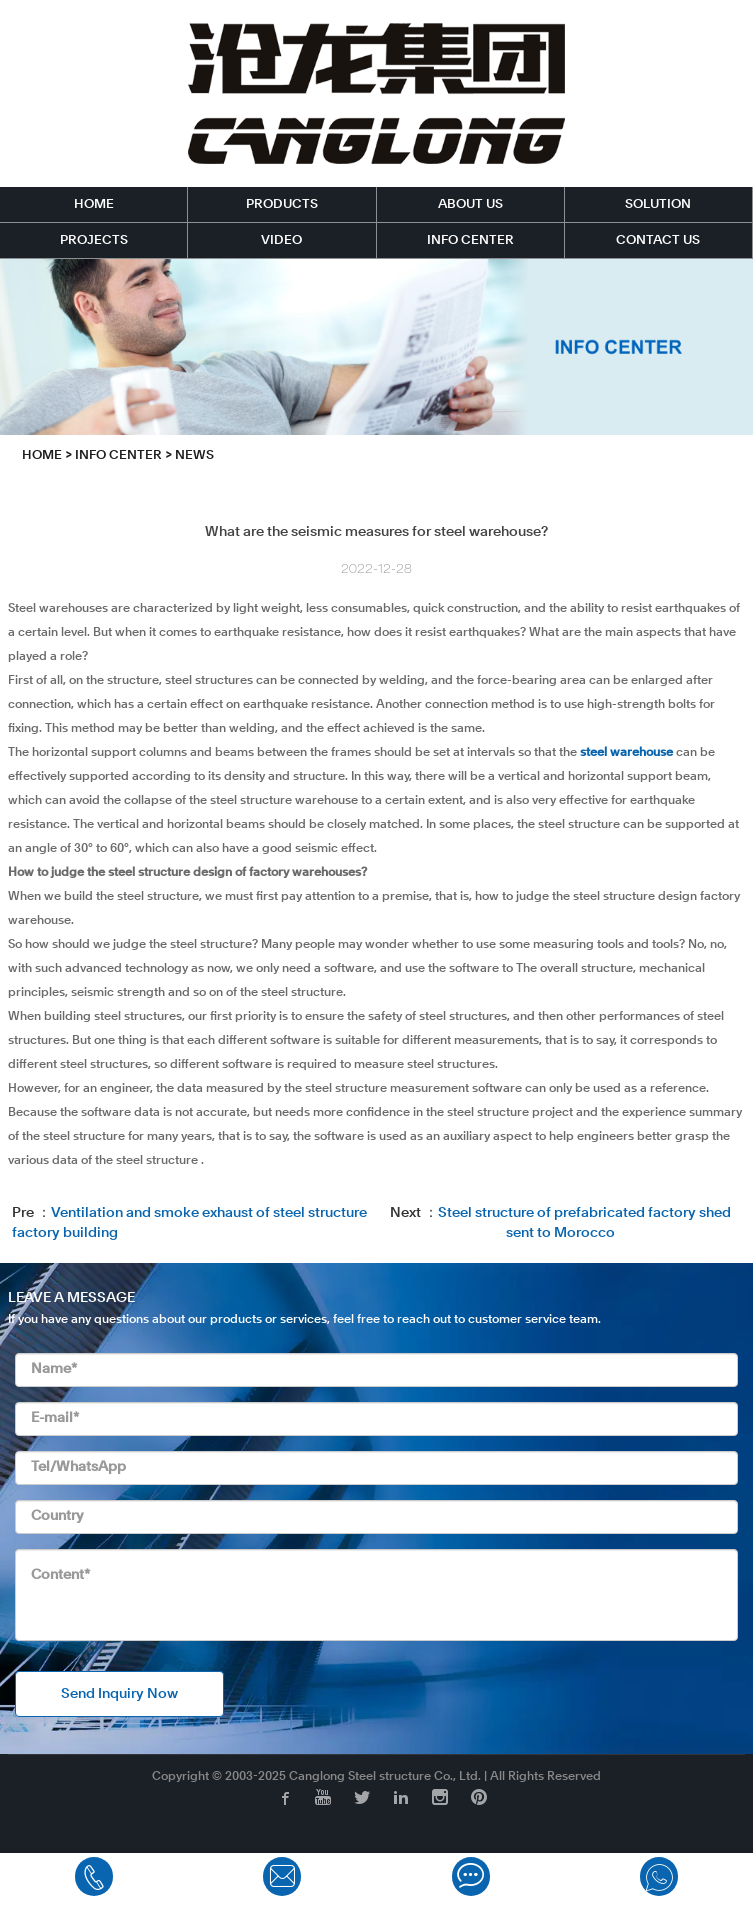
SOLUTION (658, 204)
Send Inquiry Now (119, 1694)
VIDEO (281, 240)
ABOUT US (470, 204)
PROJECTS (94, 240)
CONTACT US (658, 240)
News (194, 455)
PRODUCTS (282, 204)
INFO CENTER (470, 240)
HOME (94, 204)
